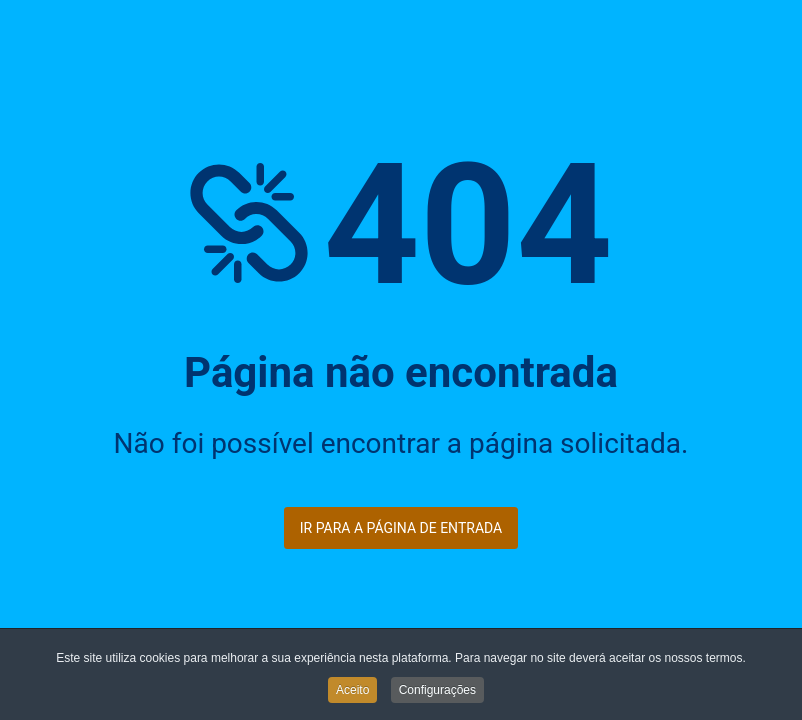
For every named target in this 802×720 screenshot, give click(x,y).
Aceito (352, 691)
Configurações (437, 691)
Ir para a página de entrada (401, 528)
